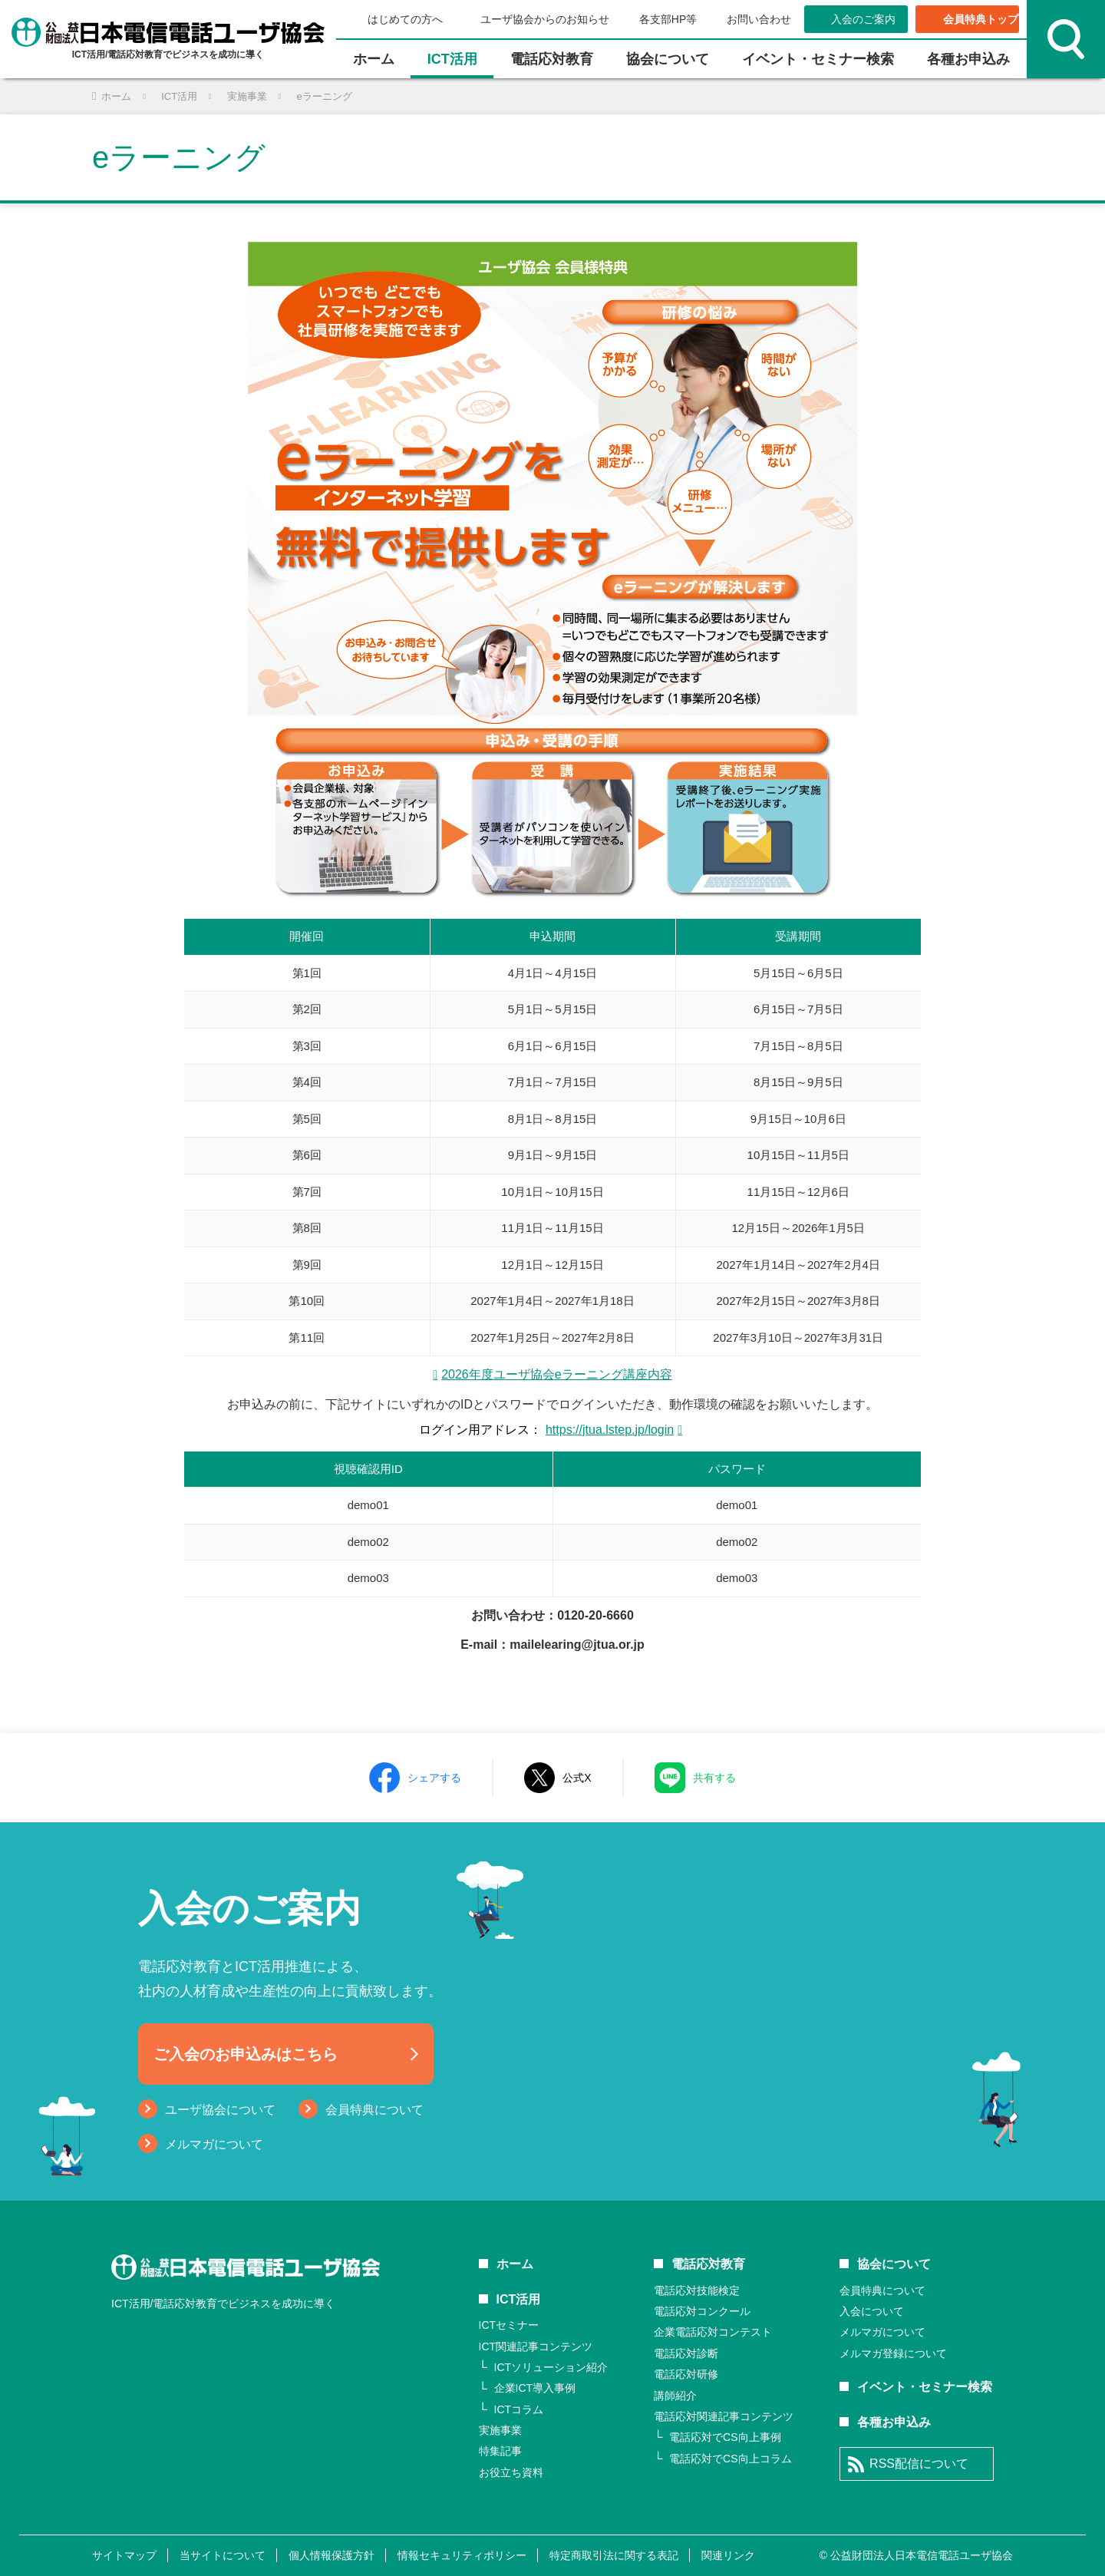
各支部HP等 (668, 19)
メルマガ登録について (893, 2353)
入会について (871, 2311)
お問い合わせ (759, 19)
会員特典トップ (980, 19)
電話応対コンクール (702, 2311)
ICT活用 (518, 2299)
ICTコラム (519, 2409)
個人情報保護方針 (331, 2555)
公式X (576, 1778)
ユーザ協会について (220, 2109)
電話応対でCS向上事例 (724, 2437)
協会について (667, 59)
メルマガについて (214, 2144)
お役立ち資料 (511, 2472)
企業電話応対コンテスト (713, 2332)
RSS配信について (918, 2463)
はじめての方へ (405, 19)
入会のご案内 (863, 19)
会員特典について (374, 2109)
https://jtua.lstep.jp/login (610, 1429)
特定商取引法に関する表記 (613, 2555)
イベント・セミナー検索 (818, 59)
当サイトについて (223, 2555)
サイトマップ (124, 2555)
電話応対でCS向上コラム (730, 2458)
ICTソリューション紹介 (551, 2367)
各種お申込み (968, 59)
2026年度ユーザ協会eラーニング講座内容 (556, 1374)
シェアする (434, 1778)
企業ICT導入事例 (535, 2388)
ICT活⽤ (452, 59)
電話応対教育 (551, 59)
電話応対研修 (686, 2374)
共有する (714, 1778)
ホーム (373, 59)
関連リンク (728, 2555)
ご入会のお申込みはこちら (245, 2054)
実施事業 (500, 2430)
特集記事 (500, 2451)
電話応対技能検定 (697, 2290)
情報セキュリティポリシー (461, 2555)
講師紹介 (675, 2395)
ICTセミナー (509, 2325)
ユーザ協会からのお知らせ (544, 19)
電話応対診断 (686, 2353)
